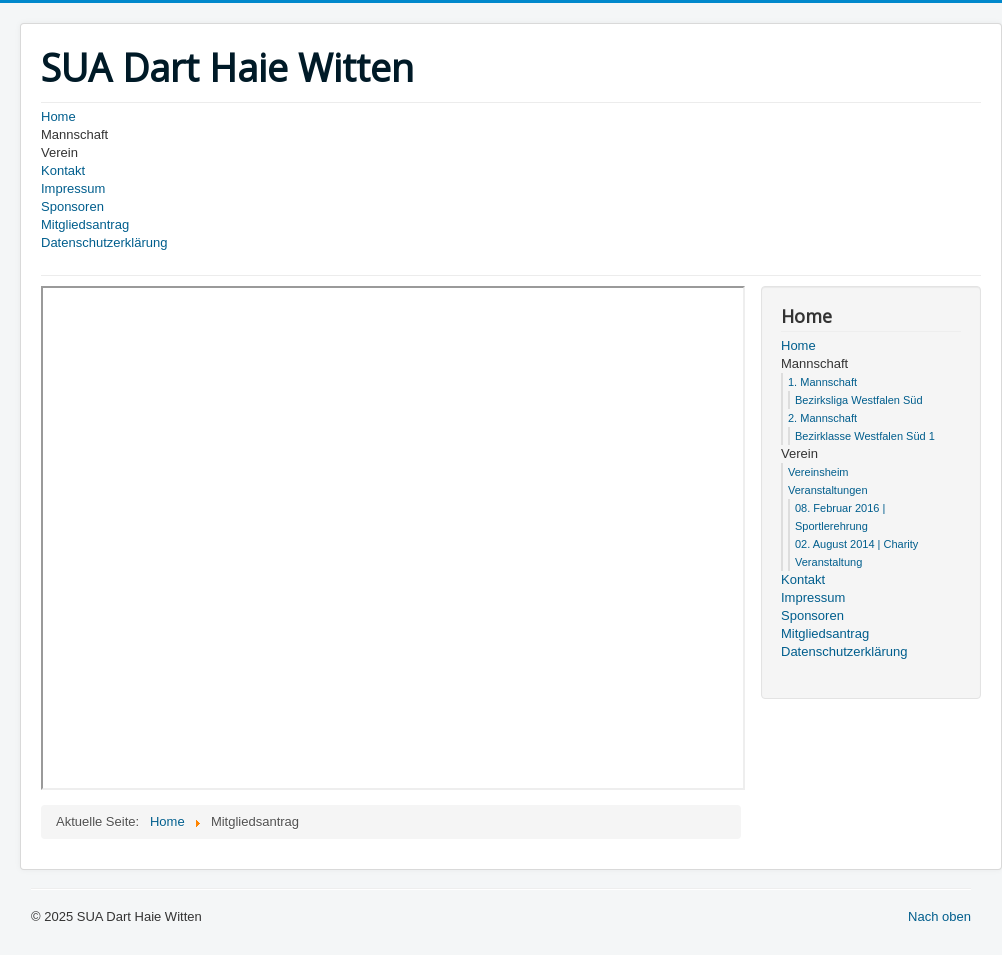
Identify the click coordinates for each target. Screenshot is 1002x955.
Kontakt (63, 170)
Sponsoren (72, 206)
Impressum (73, 188)
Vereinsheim (818, 472)
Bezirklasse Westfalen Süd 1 (865, 436)
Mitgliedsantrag (85, 224)
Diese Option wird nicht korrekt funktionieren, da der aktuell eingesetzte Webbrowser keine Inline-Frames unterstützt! (393, 538)
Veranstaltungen (828, 490)
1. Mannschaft (822, 382)
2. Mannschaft (822, 418)
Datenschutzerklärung (104, 242)
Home (58, 116)
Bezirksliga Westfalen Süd (859, 400)
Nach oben (939, 916)
